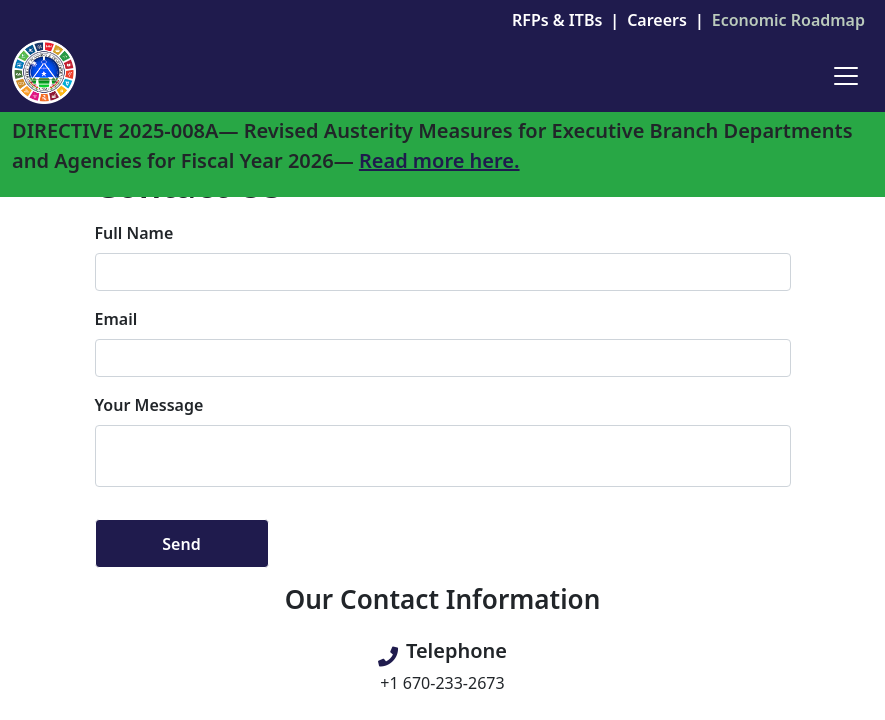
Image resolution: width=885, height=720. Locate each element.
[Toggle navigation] (846, 76)
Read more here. (439, 160)
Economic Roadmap (788, 20)
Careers (657, 20)
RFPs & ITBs (557, 20)
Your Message (149, 405)
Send (181, 544)
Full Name (134, 233)
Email (116, 319)
